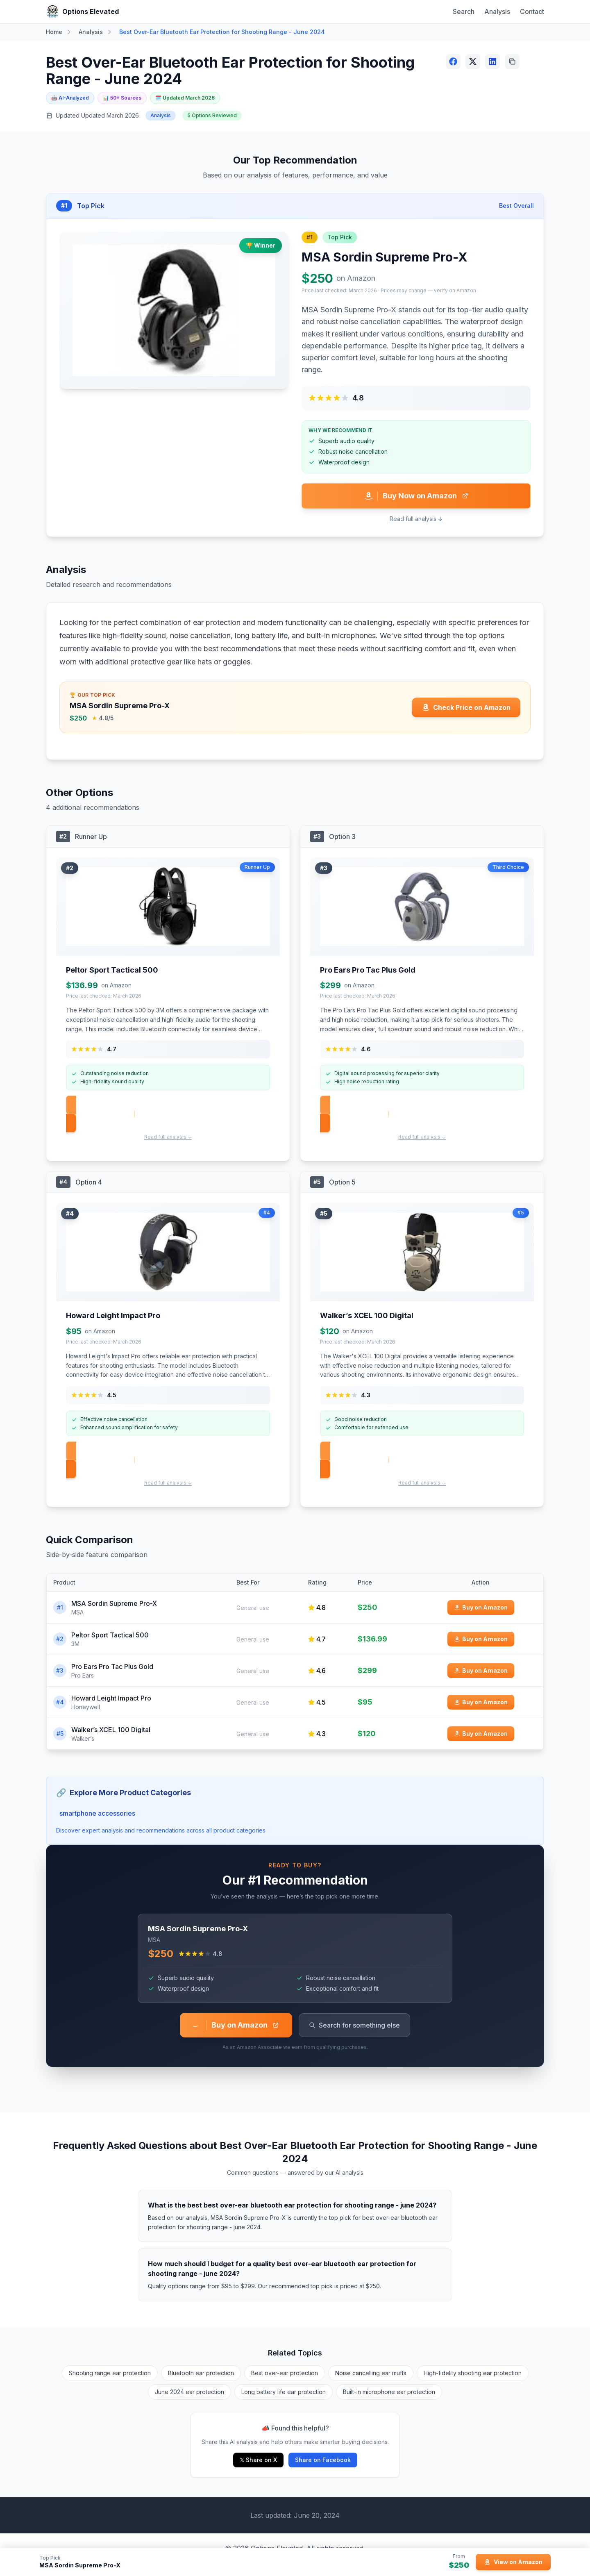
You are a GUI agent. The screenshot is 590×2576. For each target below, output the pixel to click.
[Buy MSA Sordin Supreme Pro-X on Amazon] (480, 1607)
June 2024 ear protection (189, 2391)
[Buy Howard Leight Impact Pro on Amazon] (480, 1702)
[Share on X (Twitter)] (472, 61)
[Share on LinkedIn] (492, 61)
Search (463, 11)
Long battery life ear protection (283, 2391)
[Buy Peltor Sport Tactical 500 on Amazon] (480, 1639)
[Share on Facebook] (453, 61)
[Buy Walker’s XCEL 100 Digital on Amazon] (480, 1733)
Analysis (497, 11)
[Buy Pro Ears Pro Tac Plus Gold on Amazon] (480, 1670)
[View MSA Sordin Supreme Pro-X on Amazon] (513, 2562)
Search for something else (354, 2025)
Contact (532, 11)
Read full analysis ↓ (416, 518)
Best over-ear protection (284, 2372)
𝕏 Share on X (258, 2459)
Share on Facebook (323, 2459)
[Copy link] (512, 61)
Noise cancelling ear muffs (370, 2372)
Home (54, 31)
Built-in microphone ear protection (389, 2391)
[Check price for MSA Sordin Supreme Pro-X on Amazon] (466, 707)
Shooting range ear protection (110, 2372)
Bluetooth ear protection (201, 2372)
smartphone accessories (97, 1813)
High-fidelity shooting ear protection (473, 2372)
